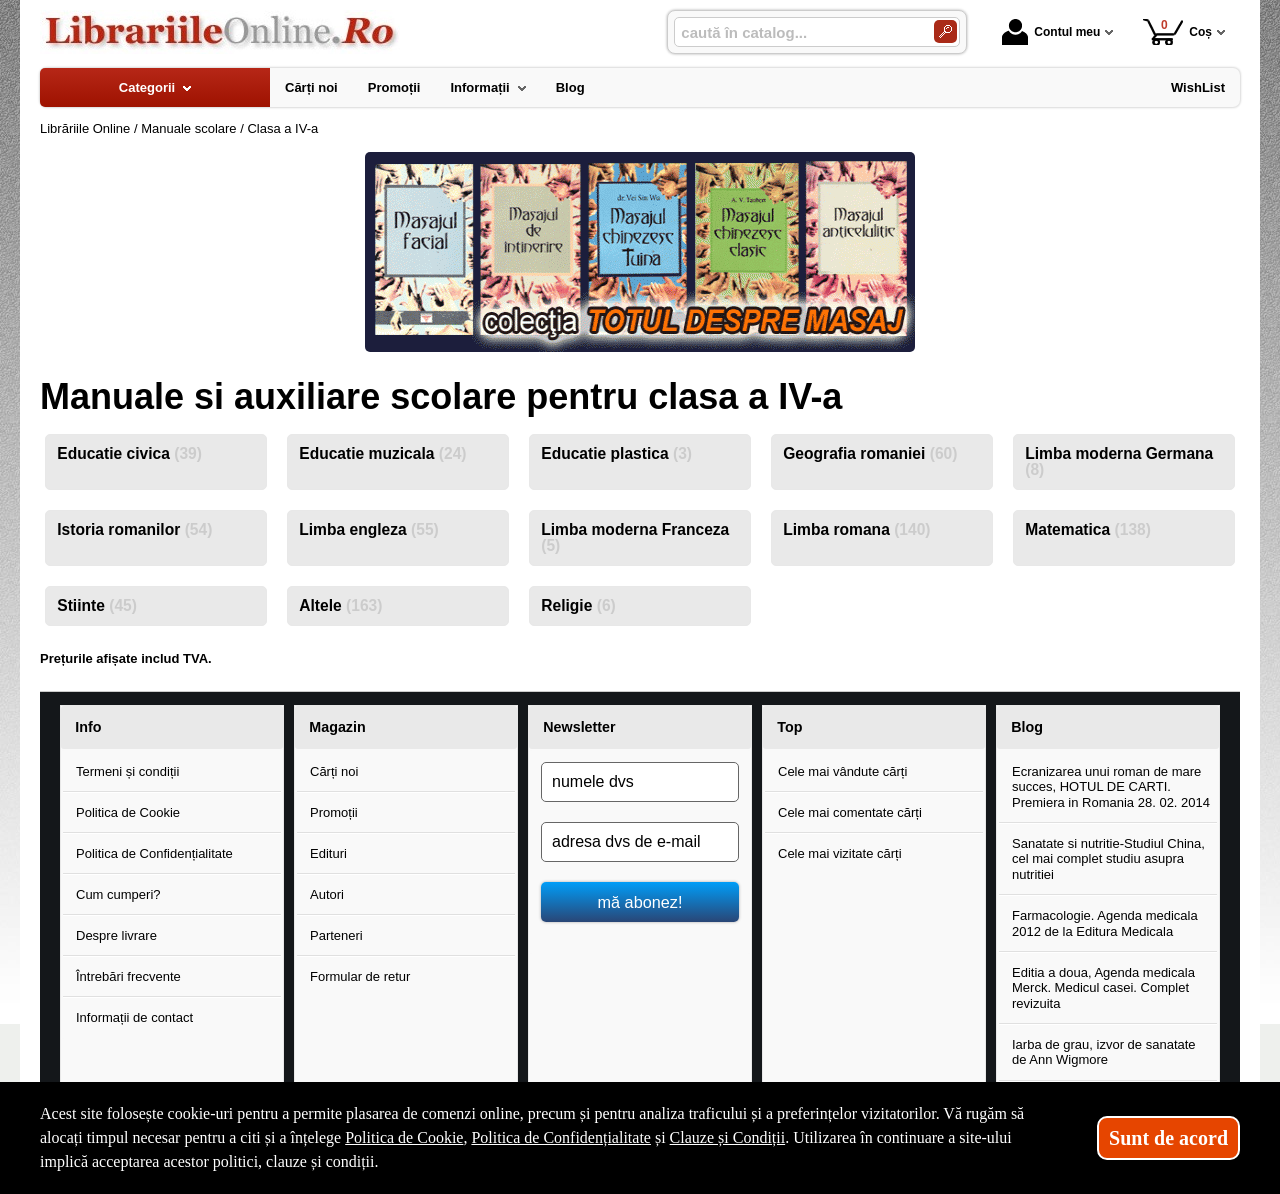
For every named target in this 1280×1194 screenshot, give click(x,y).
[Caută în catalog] (945, 31)
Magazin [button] (337, 727)
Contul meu (1051, 32)
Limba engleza (369, 529)
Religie (578, 605)
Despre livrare (116, 935)
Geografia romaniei (870, 453)
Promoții (334, 812)
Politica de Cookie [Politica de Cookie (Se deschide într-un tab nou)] (404, 1137)
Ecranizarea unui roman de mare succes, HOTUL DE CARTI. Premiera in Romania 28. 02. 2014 (1111, 787)
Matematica (1088, 529)
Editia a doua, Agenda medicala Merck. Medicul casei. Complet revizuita (1103, 988)
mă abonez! (640, 902)
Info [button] (88, 727)
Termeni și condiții (127, 771)
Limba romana (856, 529)
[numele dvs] (640, 782)
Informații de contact (134, 1017)
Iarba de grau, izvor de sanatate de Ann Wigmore (1104, 1052)
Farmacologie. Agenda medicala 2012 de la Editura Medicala (1105, 923)
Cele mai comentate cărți (850, 812)
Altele (340, 605)
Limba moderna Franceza (635, 537)
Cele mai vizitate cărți (840, 853)
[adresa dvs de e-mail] (640, 842)
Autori (327, 894)
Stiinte (97, 605)
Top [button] (789, 727)
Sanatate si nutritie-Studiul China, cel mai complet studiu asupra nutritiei (1108, 859)
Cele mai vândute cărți (842, 771)
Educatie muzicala (382, 453)
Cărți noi (334, 771)
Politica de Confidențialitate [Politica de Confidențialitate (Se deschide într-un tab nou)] (561, 1137)
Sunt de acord (1168, 1138)
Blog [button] (1027, 727)
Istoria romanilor (134, 529)
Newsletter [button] (579, 727)
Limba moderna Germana (1119, 461)
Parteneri (336, 935)
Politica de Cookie (128, 812)
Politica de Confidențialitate (154, 853)
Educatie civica (129, 453)
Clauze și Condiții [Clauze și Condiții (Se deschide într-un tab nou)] (728, 1137)
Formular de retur (360, 976)
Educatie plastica (616, 453)
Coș (1177, 31)
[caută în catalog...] (796, 32)
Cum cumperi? (118, 894)
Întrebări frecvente (128, 976)
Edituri (328, 853)
